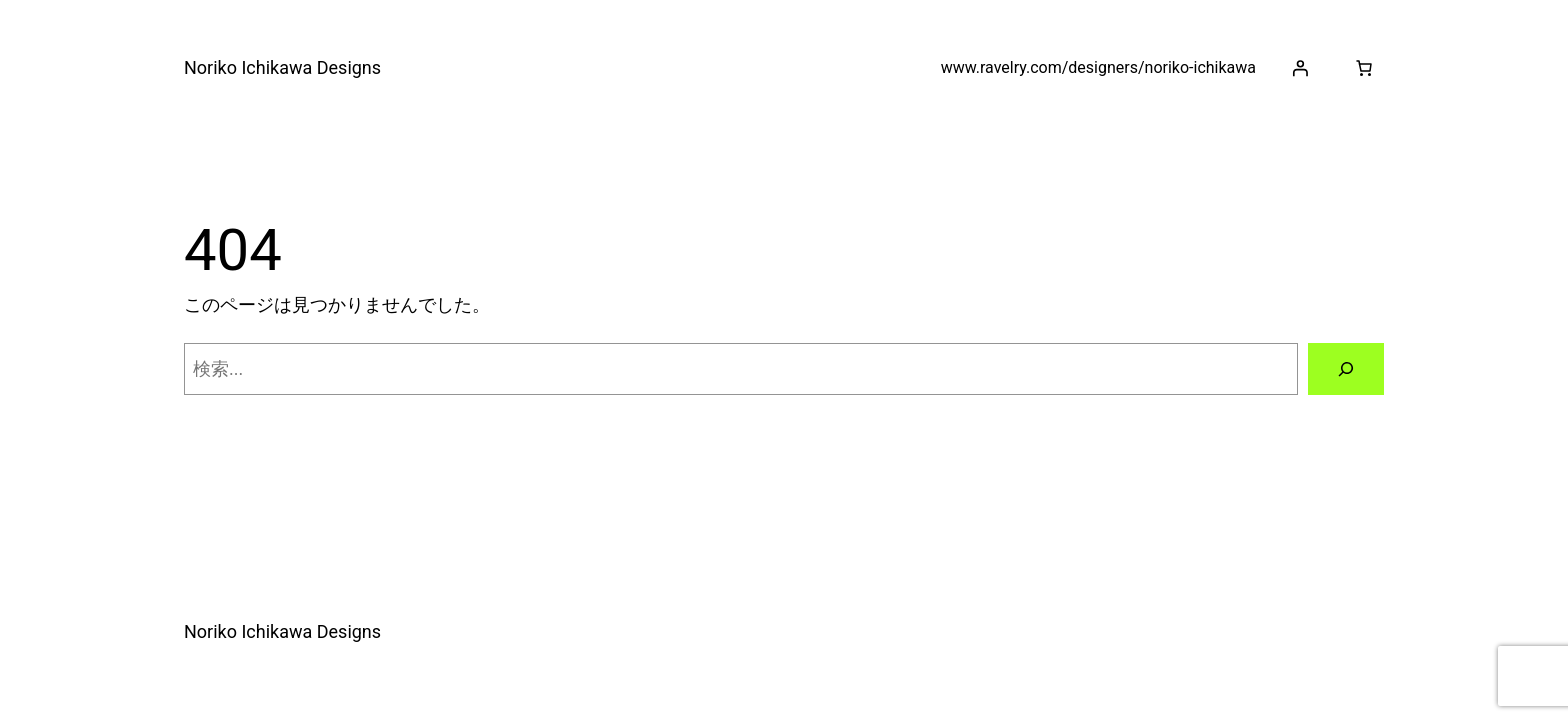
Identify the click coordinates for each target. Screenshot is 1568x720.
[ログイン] (1300, 68)
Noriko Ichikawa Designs (282, 67)
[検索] (1346, 369)
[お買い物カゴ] (1364, 68)
